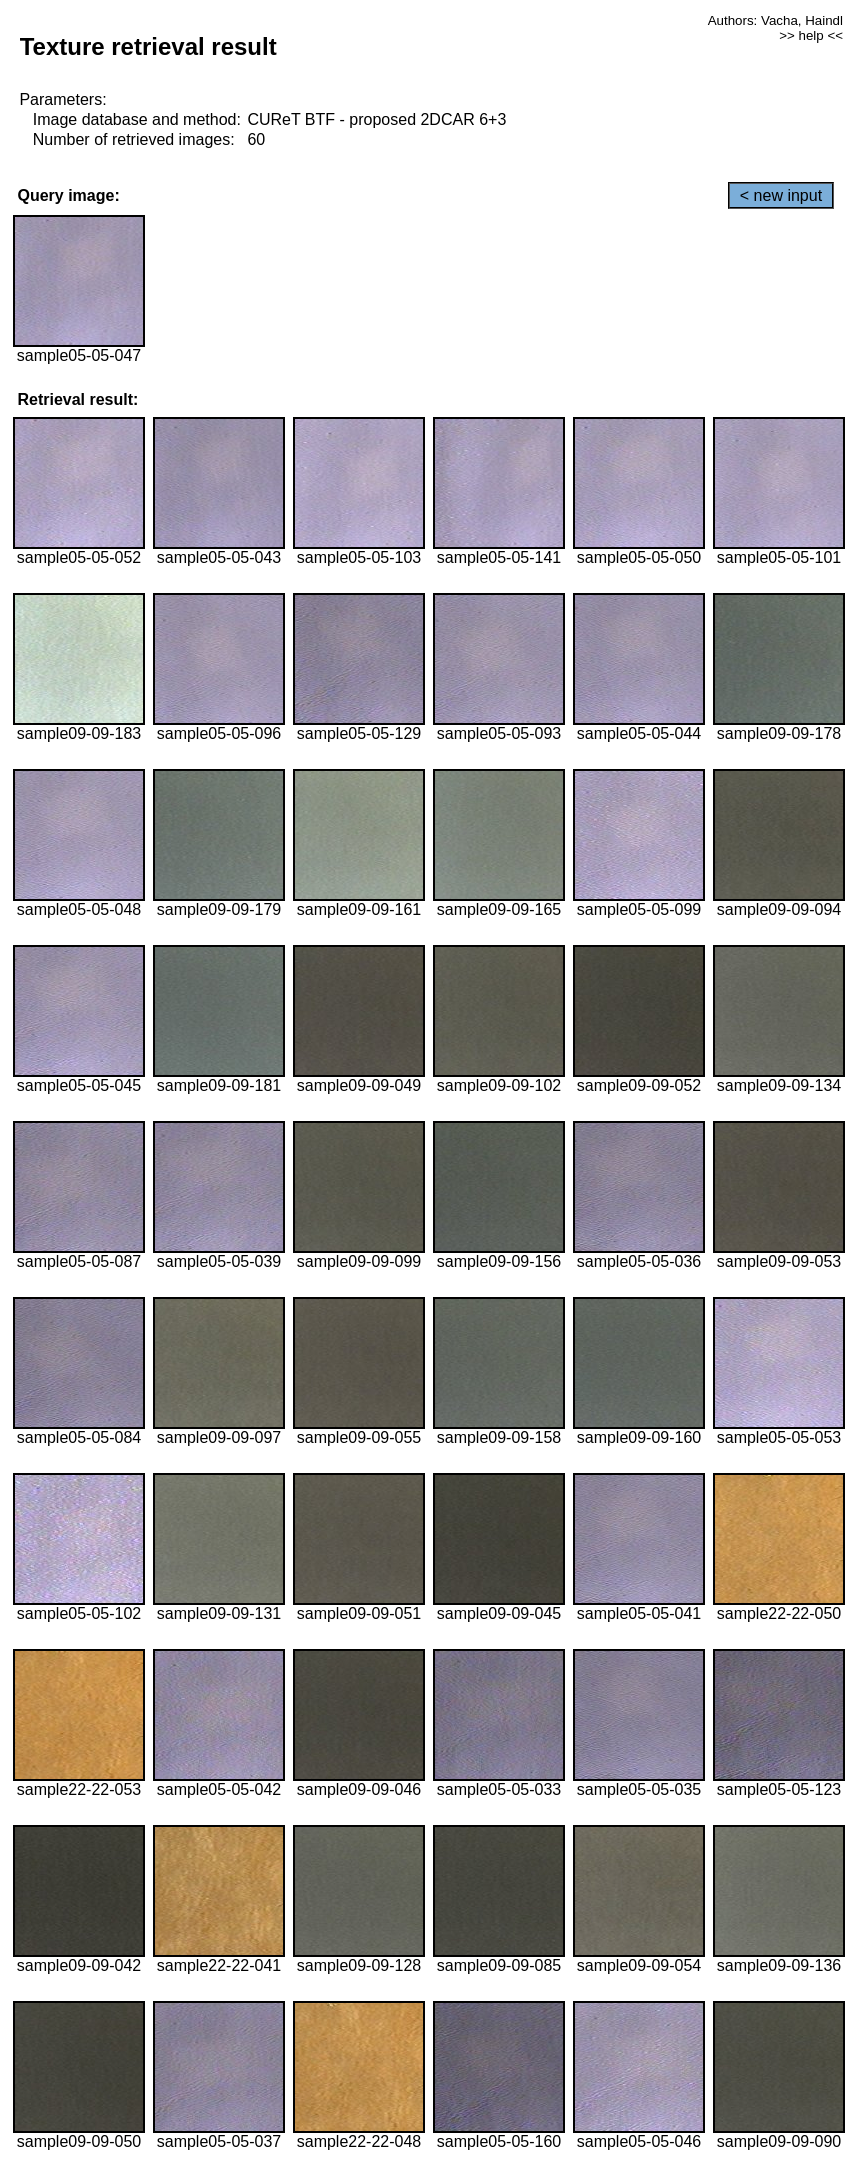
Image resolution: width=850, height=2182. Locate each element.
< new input (781, 195)
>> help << (811, 35)
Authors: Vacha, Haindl (775, 20)
